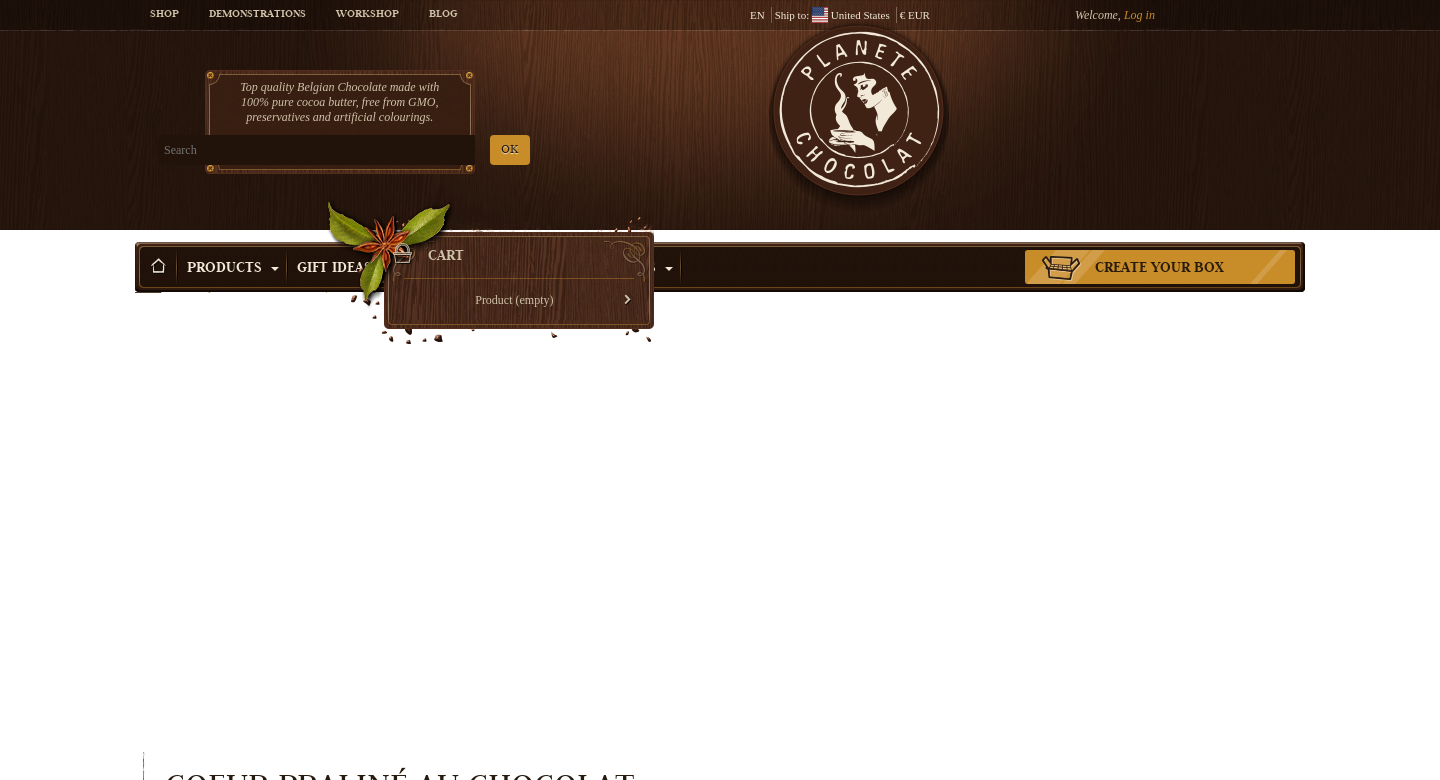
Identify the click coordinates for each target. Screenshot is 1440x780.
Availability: (870, 505)
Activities (626, 239)
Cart (1159, 95)
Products (233, 239)
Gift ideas (343, 239)
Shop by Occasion (484, 239)
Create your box (1159, 239)
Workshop (367, 15)
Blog (443, 15)
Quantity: (863, 470)
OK (370, 150)
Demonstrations (257, 15)
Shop (164, 15)
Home (148, 275)
